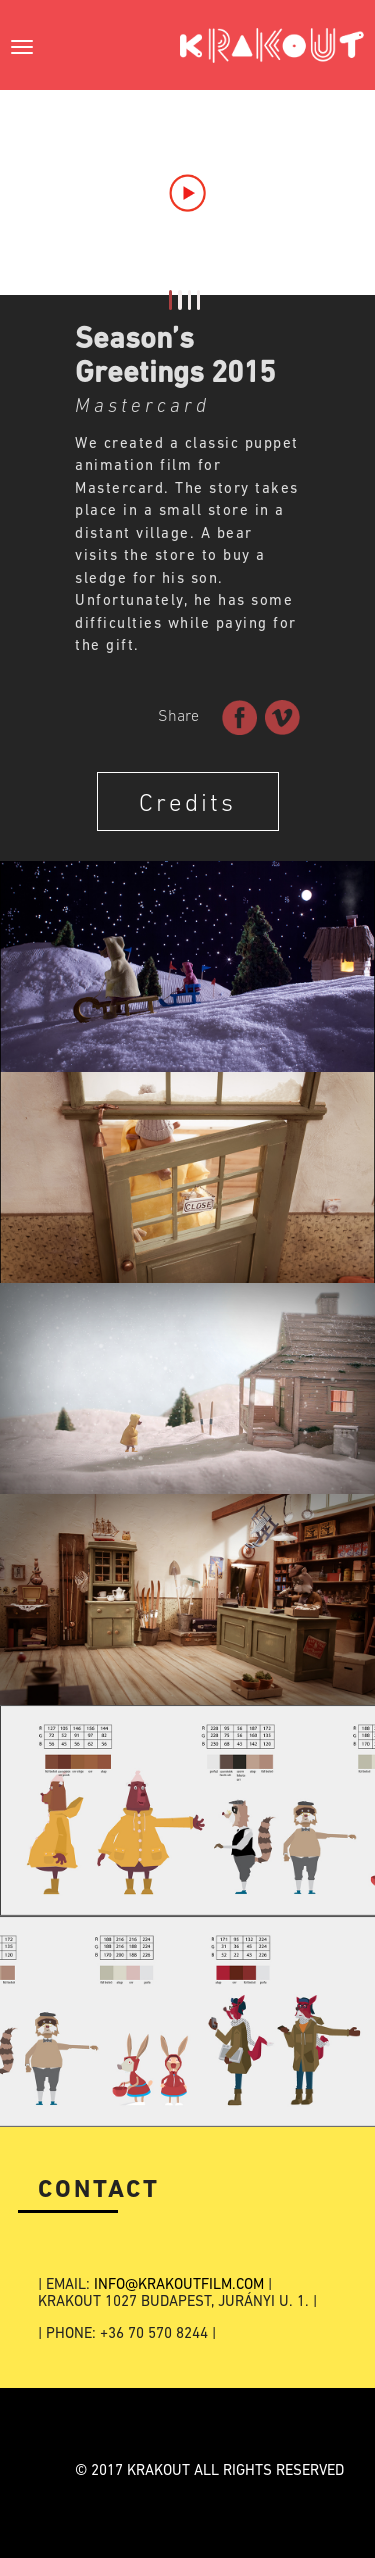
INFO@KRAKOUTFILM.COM (179, 2285)
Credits (187, 804)
